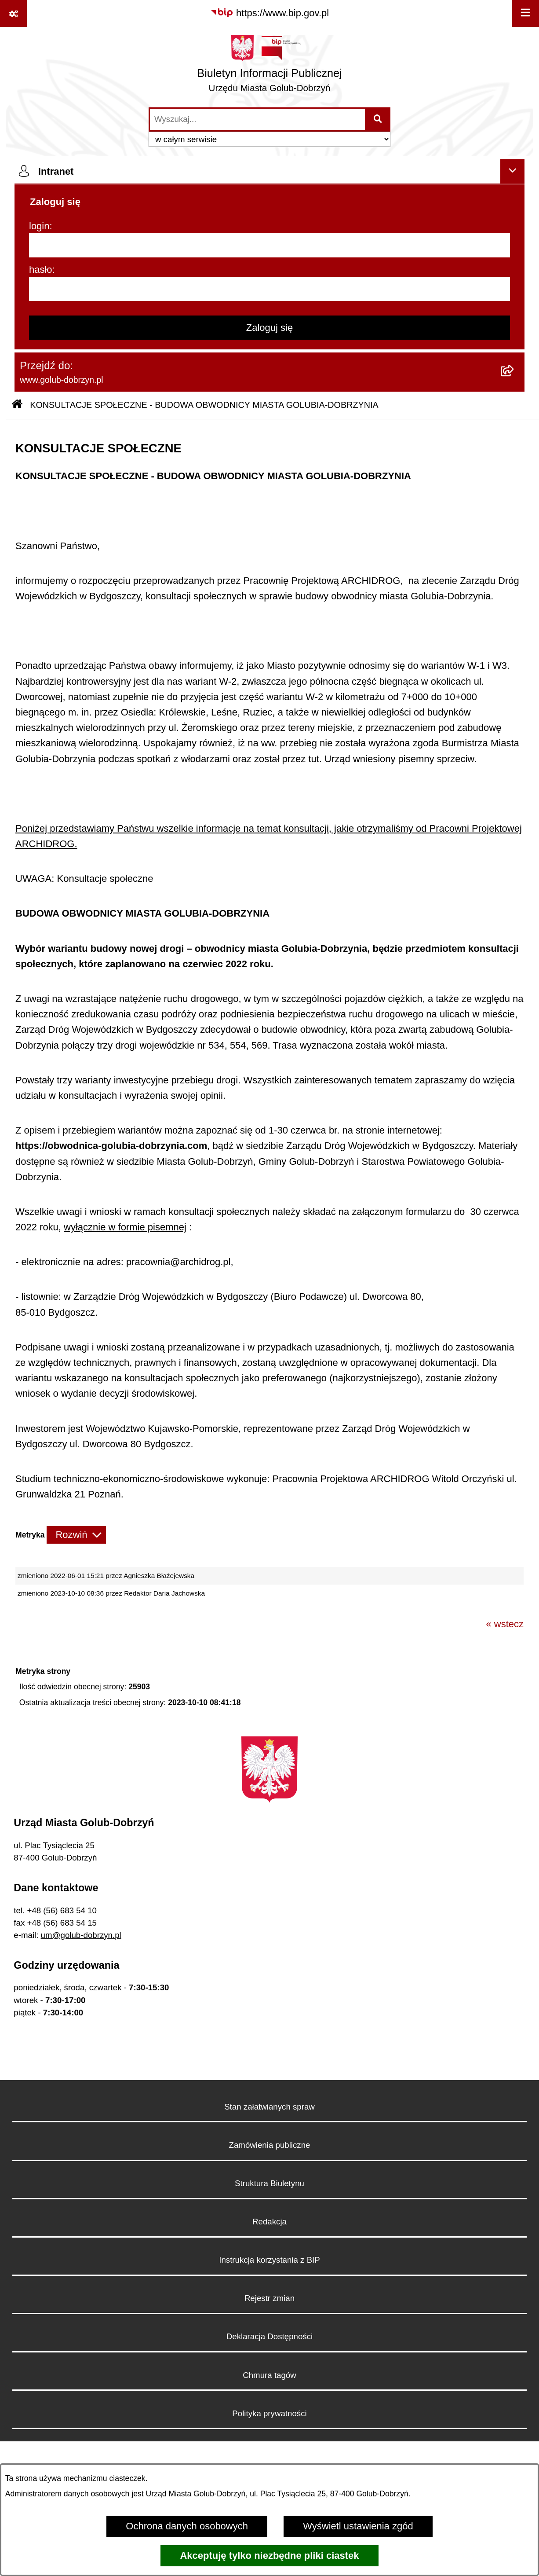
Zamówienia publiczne (269, 2145)
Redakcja (269, 2221)
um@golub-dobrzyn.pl (81, 1935)
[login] (269, 245)
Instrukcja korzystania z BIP (269, 2259)
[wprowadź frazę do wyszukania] (257, 119)
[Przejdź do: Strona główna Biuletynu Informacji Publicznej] (17, 405)
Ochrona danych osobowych (187, 2526)
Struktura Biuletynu (269, 2183)
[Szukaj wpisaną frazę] (378, 119)
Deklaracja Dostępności (269, 2336)
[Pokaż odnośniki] (13, 13)
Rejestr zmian (269, 2298)
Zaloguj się (269, 327)
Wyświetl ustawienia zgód (358, 2526)
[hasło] (269, 289)
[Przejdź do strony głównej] (269, 67)
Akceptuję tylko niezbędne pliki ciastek (269, 2555)
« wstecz (505, 1623)
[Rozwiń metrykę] (76, 1535)
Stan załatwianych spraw (269, 2106)
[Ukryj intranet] (512, 171)
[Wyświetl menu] (525, 13)
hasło (40, 269)
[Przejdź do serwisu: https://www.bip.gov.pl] (269, 13)
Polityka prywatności (269, 2413)
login (39, 225)
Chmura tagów (269, 2375)
